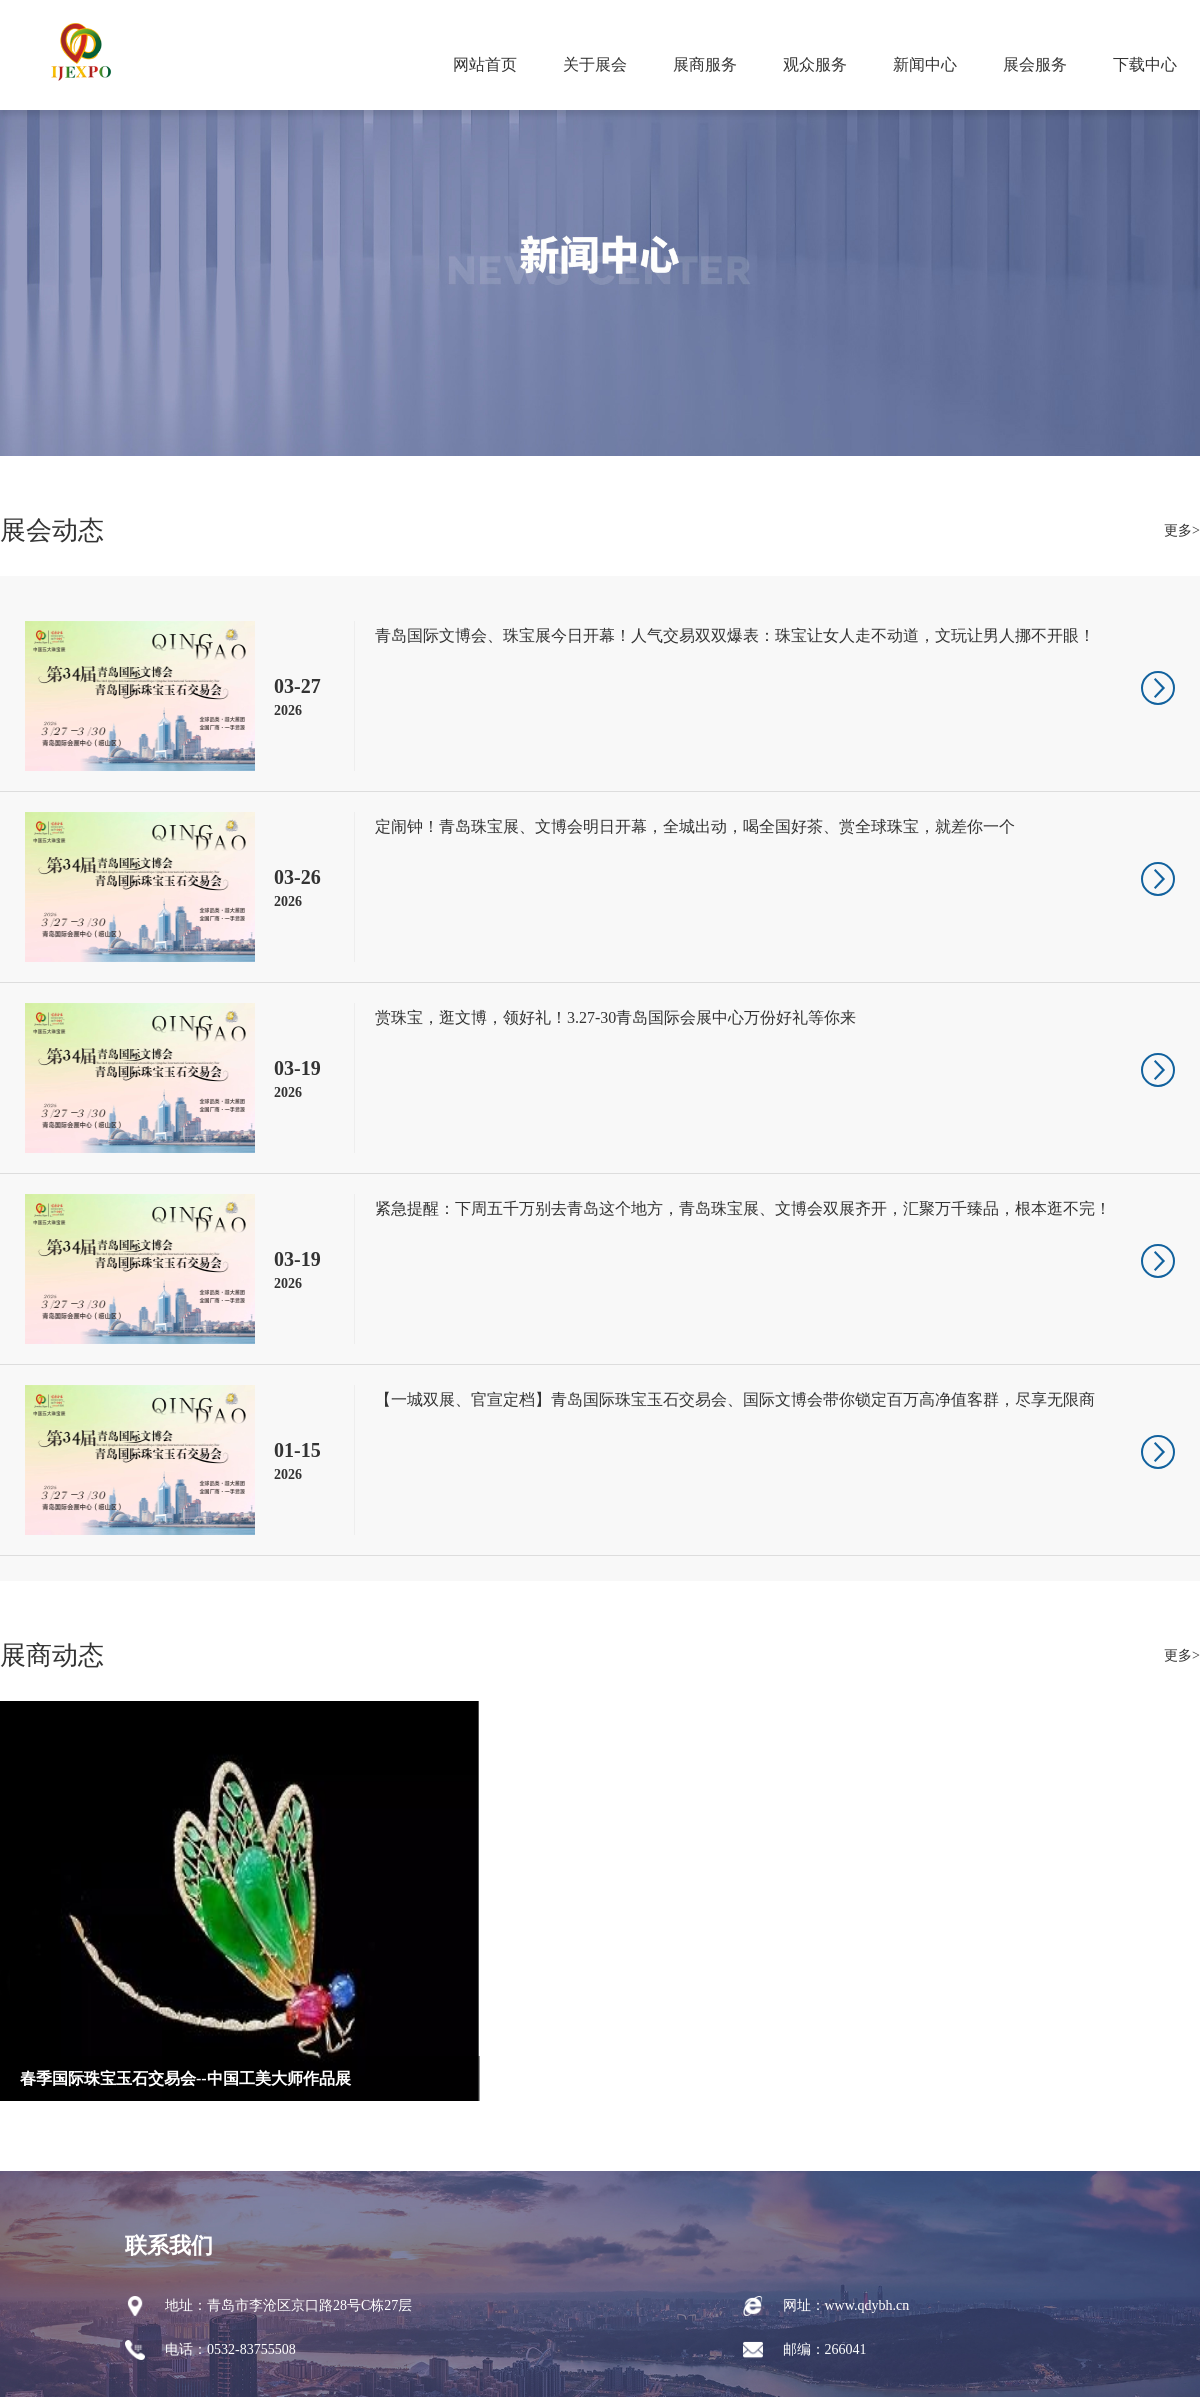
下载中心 (1145, 64)
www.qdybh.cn (867, 2305)
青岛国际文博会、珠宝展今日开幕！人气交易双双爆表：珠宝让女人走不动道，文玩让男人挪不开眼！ (735, 635)
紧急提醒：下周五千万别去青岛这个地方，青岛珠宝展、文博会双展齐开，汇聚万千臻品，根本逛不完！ (743, 1208)
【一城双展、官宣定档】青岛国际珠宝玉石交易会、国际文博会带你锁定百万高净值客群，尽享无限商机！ (735, 1403)
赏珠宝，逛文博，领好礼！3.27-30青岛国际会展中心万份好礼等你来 (615, 1017)
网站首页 (485, 64)
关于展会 (595, 64)
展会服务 (1035, 64)
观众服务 (815, 64)
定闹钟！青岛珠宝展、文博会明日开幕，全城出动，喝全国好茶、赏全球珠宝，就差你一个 (695, 826)
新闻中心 (925, 64)
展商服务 (705, 64)
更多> (1182, 530)
